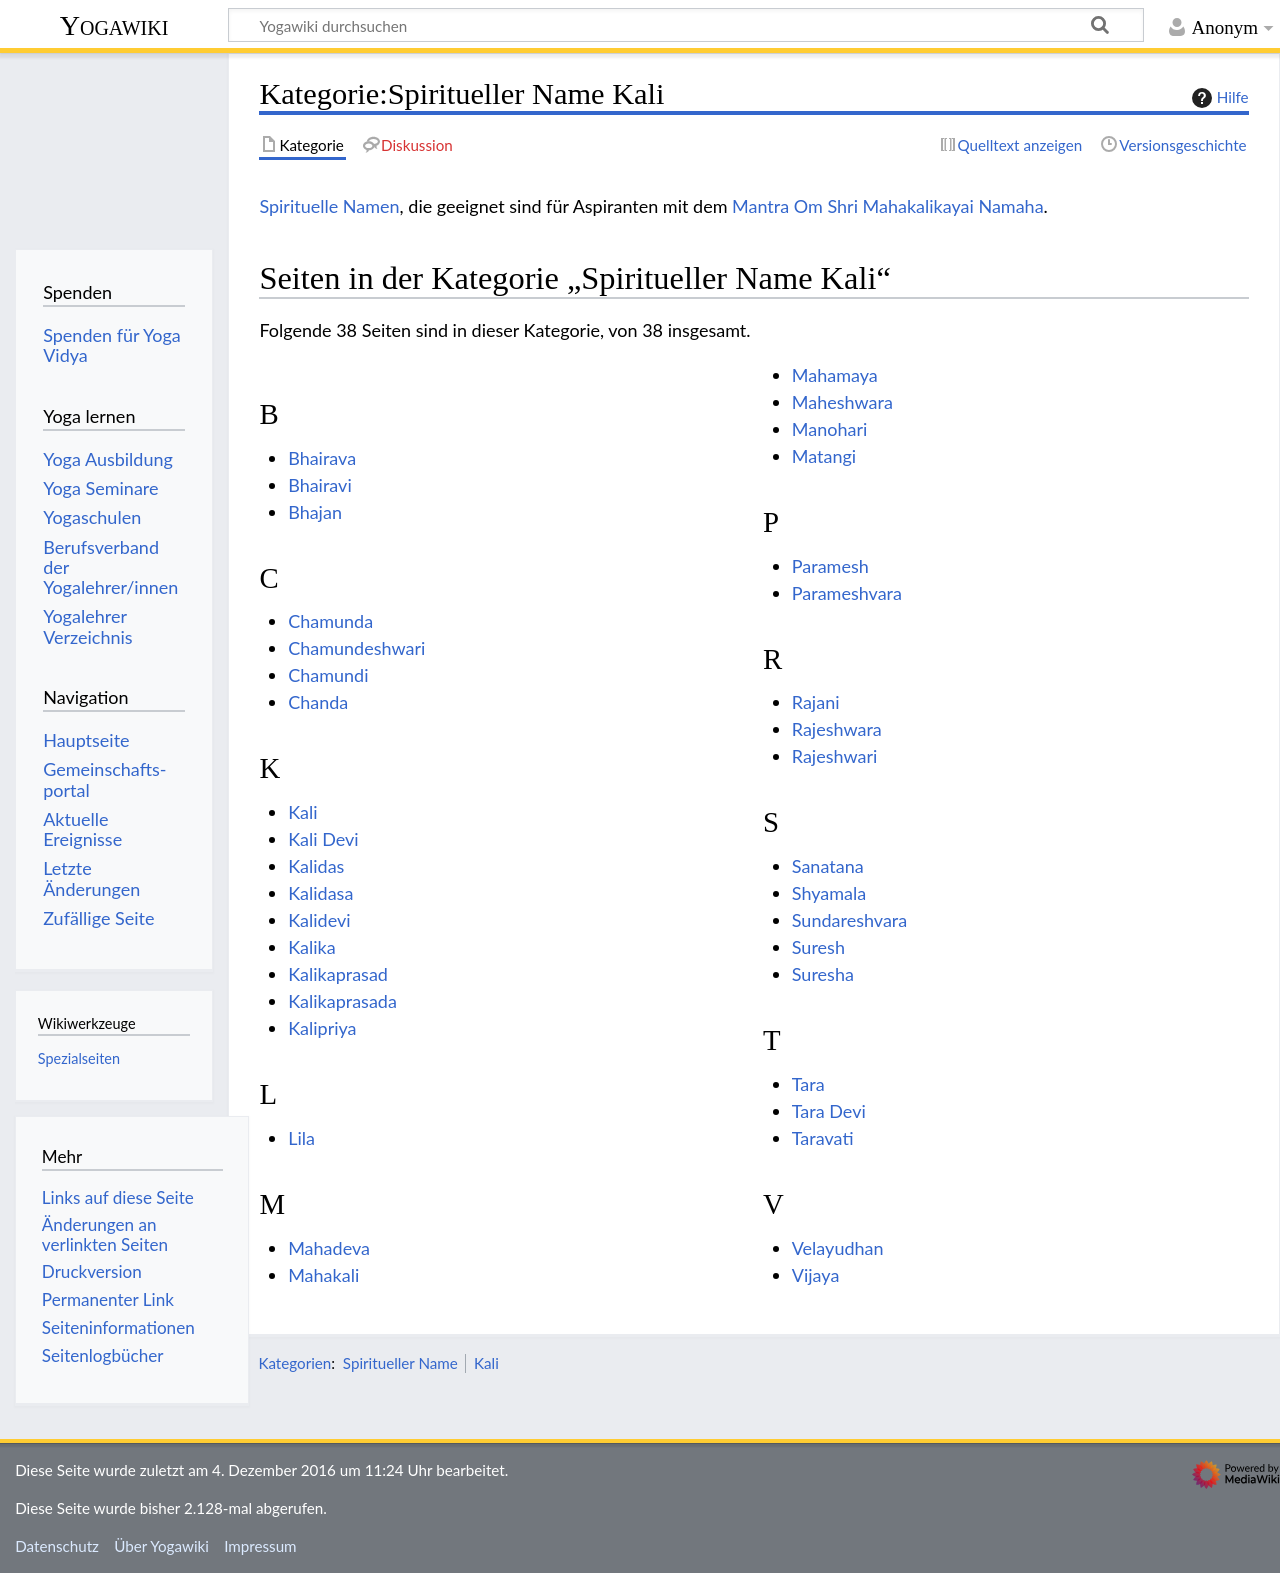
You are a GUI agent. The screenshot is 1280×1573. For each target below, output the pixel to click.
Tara (808, 1084)
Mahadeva (329, 1248)
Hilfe (1218, 98)
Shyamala (829, 893)
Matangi (824, 456)
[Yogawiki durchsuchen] (686, 25)
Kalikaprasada (342, 1001)
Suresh (818, 947)
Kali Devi (323, 839)
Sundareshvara (849, 920)
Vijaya (816, 1275)
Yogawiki (114, 25)
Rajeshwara (837, 729)
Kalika (311, 947)
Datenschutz (57, 1546)
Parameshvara (847, 593)
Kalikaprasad (338, 974)
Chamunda (330, 621)
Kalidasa (320, 893)
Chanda (318, 702)
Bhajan (315, 512)
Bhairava (322, 458)
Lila (301, 1138)
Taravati (823, 1138)
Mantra (760, 206)
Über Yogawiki (161, 1546)
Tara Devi (829, 1111)
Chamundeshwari (356, 648)
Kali (302, 812)
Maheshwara (842, 402)
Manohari (830, 429)
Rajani (816, 702)
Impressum (260, 1546)
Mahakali (323, 1275)
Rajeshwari (835, 756)
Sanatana (828, 866)
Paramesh (830, 566)
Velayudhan (838, 1248)
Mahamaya (835, 375)
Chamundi (328, 675)
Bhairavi (320, 485)
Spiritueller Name (400, 1363)
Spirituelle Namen (329, 206)
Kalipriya (322, 1028)
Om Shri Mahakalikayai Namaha (919, 206)
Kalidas (316, 866)
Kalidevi (319, 920)
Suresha (823, 974)
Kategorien (294, 1363)
